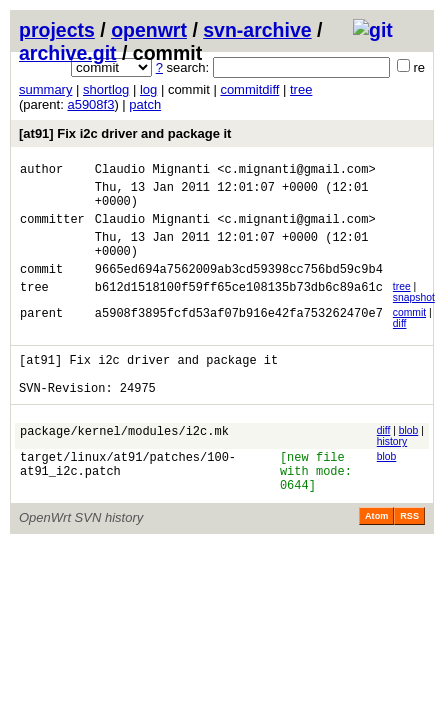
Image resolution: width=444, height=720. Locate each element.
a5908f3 (90, 104)
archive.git (68, 53)
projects (57, 30)
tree (301, 89)
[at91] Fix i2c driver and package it (125, 133)
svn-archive (257, 30)
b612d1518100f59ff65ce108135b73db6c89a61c (239, 310)
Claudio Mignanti (152, 171)
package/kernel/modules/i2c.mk (124, 463)
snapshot (414, 318)
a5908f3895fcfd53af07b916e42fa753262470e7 (239, 336)
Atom (376, 555)
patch (145, 104)
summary (45, 89)
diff (400, 344)
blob (409, 460)
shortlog (106, 89)
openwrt (149, 30)
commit (409, 333)
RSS (409, 555)
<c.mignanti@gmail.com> (296, 171)
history (392, 471)
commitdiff (249, 89)
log (148, 89)
